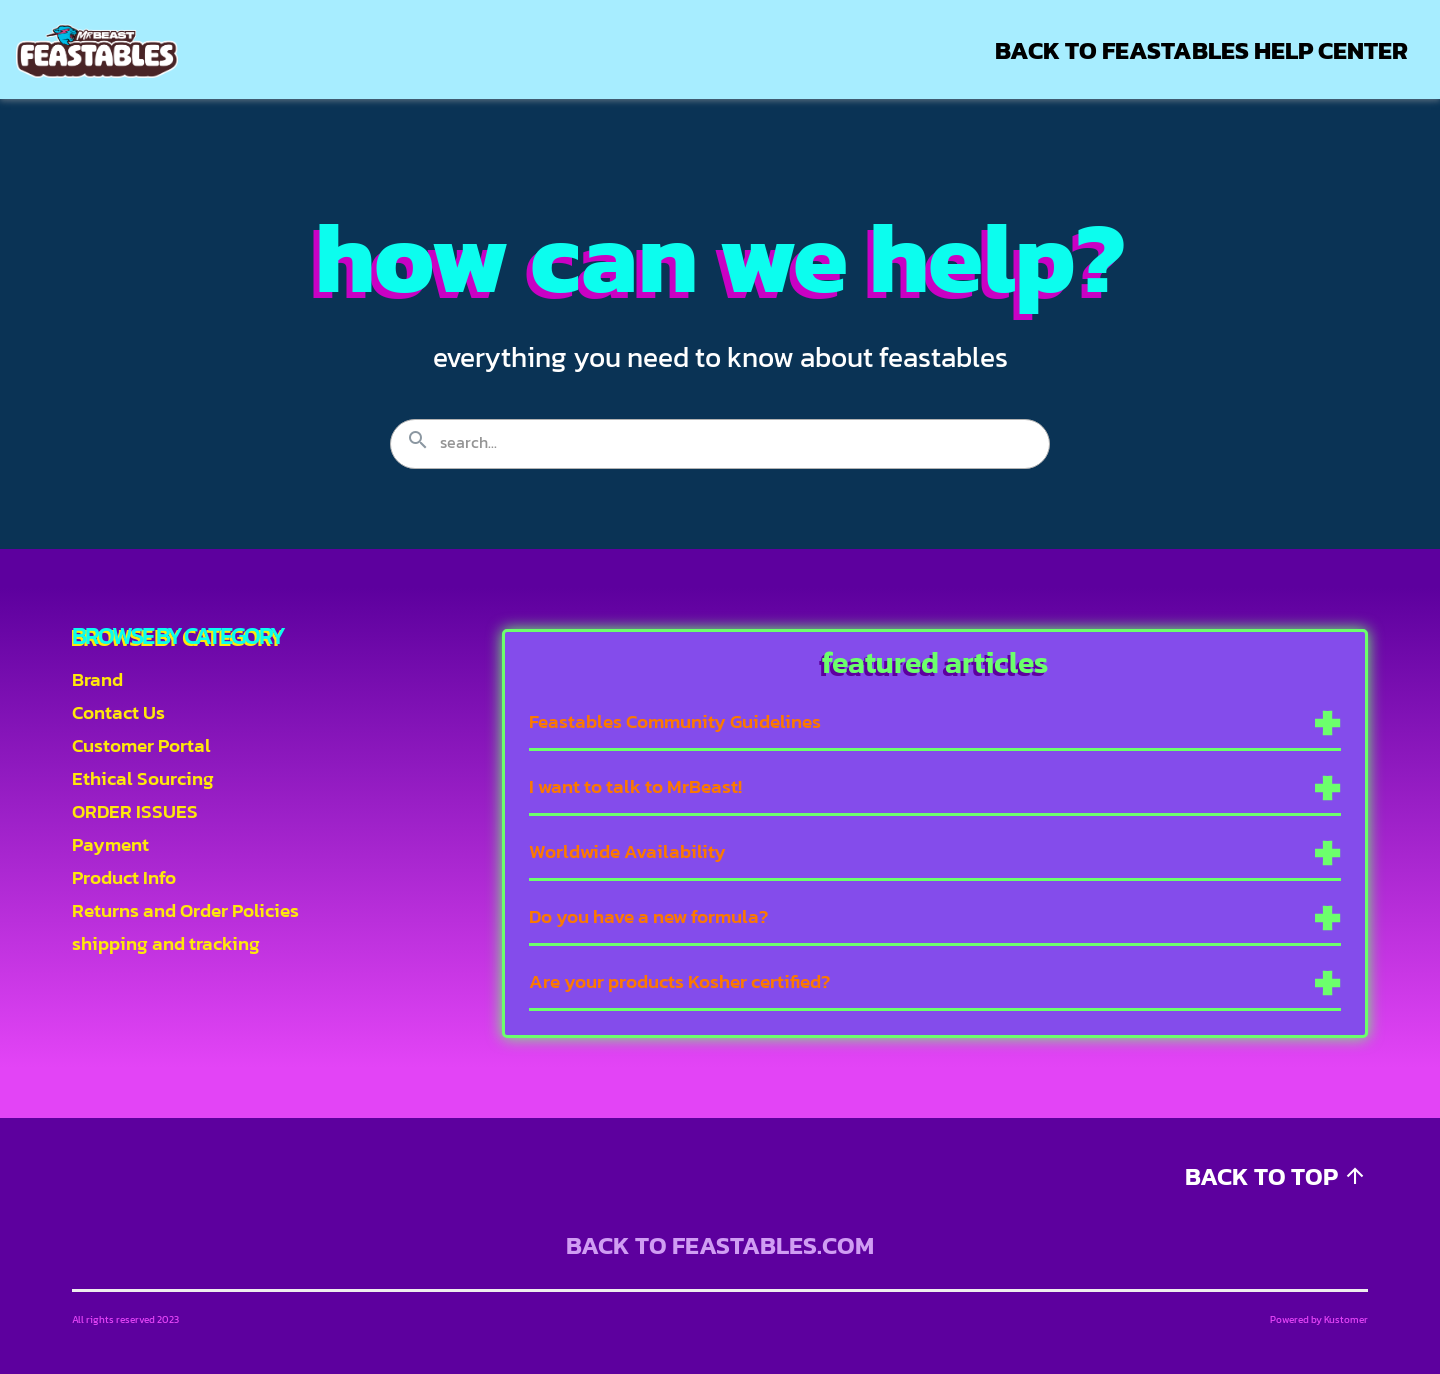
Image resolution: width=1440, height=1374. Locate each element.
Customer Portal (141, 745)
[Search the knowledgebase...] (720, 444)
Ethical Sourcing (143, 778)
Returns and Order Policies (185, 910)
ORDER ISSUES (135, 811)
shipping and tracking (166, 943)
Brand (97, 679)
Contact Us (118, 712)
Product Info (124, 877)
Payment (110, 844)
